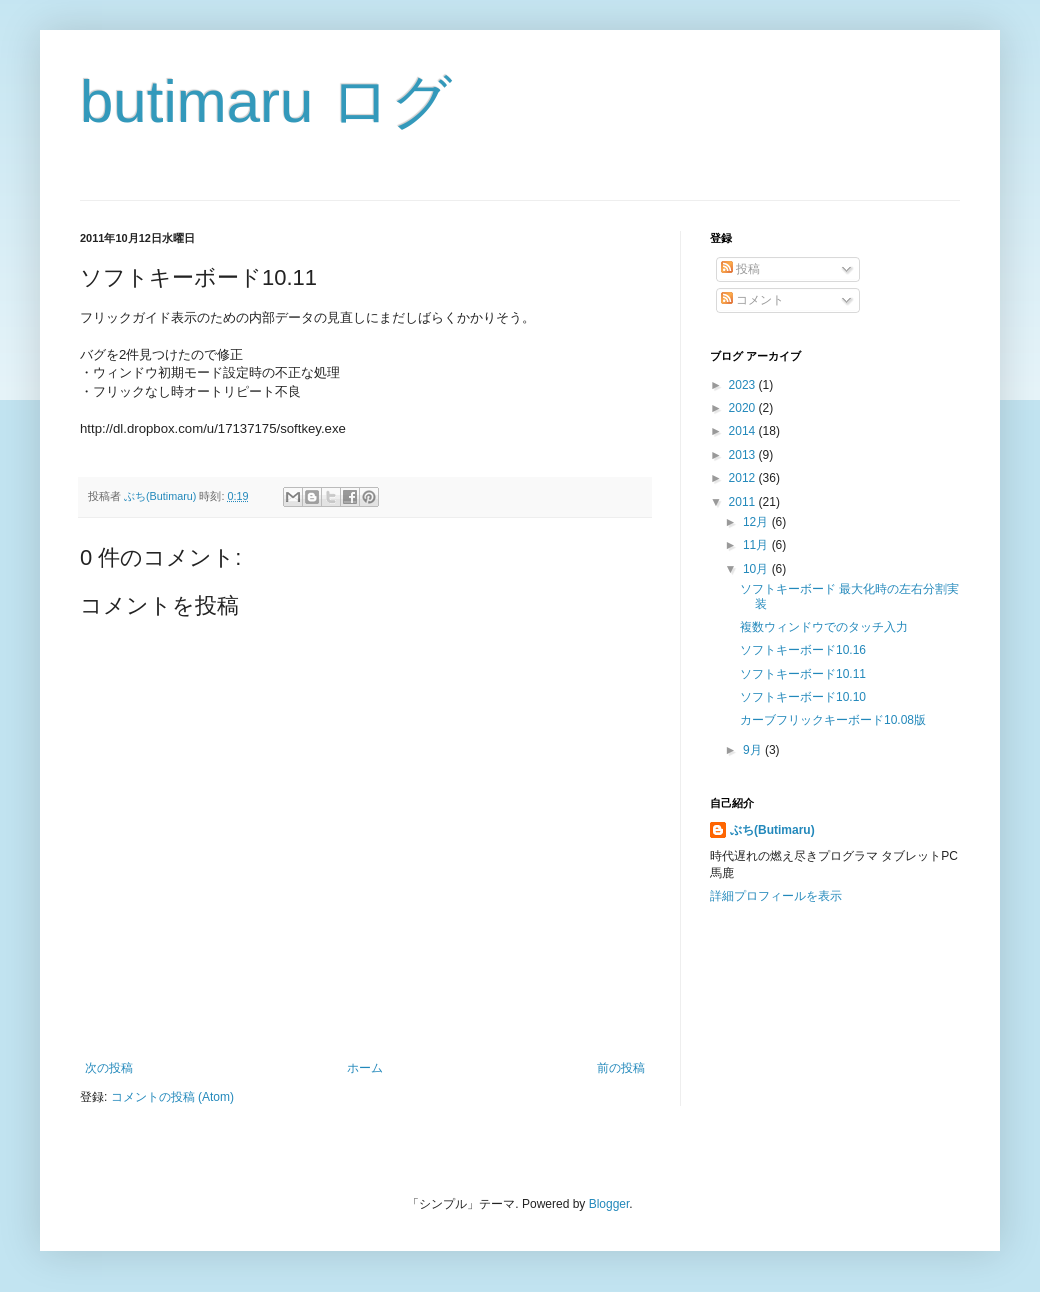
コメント (752, 300)
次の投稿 (109, 1068)
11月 (757, 545)
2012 (744, 478)
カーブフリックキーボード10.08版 (833, 720)
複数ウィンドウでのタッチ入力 (824, 627)
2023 (744, 385)
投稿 (740, 269)
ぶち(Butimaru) (772, 830)
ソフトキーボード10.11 (803, 674)
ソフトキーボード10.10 (803, 697)
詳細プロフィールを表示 (776, 896)
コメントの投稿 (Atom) (172, 1097)
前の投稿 (621, 1068)
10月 (757, 569)
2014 (744, 431)
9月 (754, 750)
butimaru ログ (266, 101)
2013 (744, 455)
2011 (744, 502)
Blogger (609, 1204)
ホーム (365, 1068)
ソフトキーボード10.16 (803, 650)
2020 (744, 408)
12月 (757, 522)
